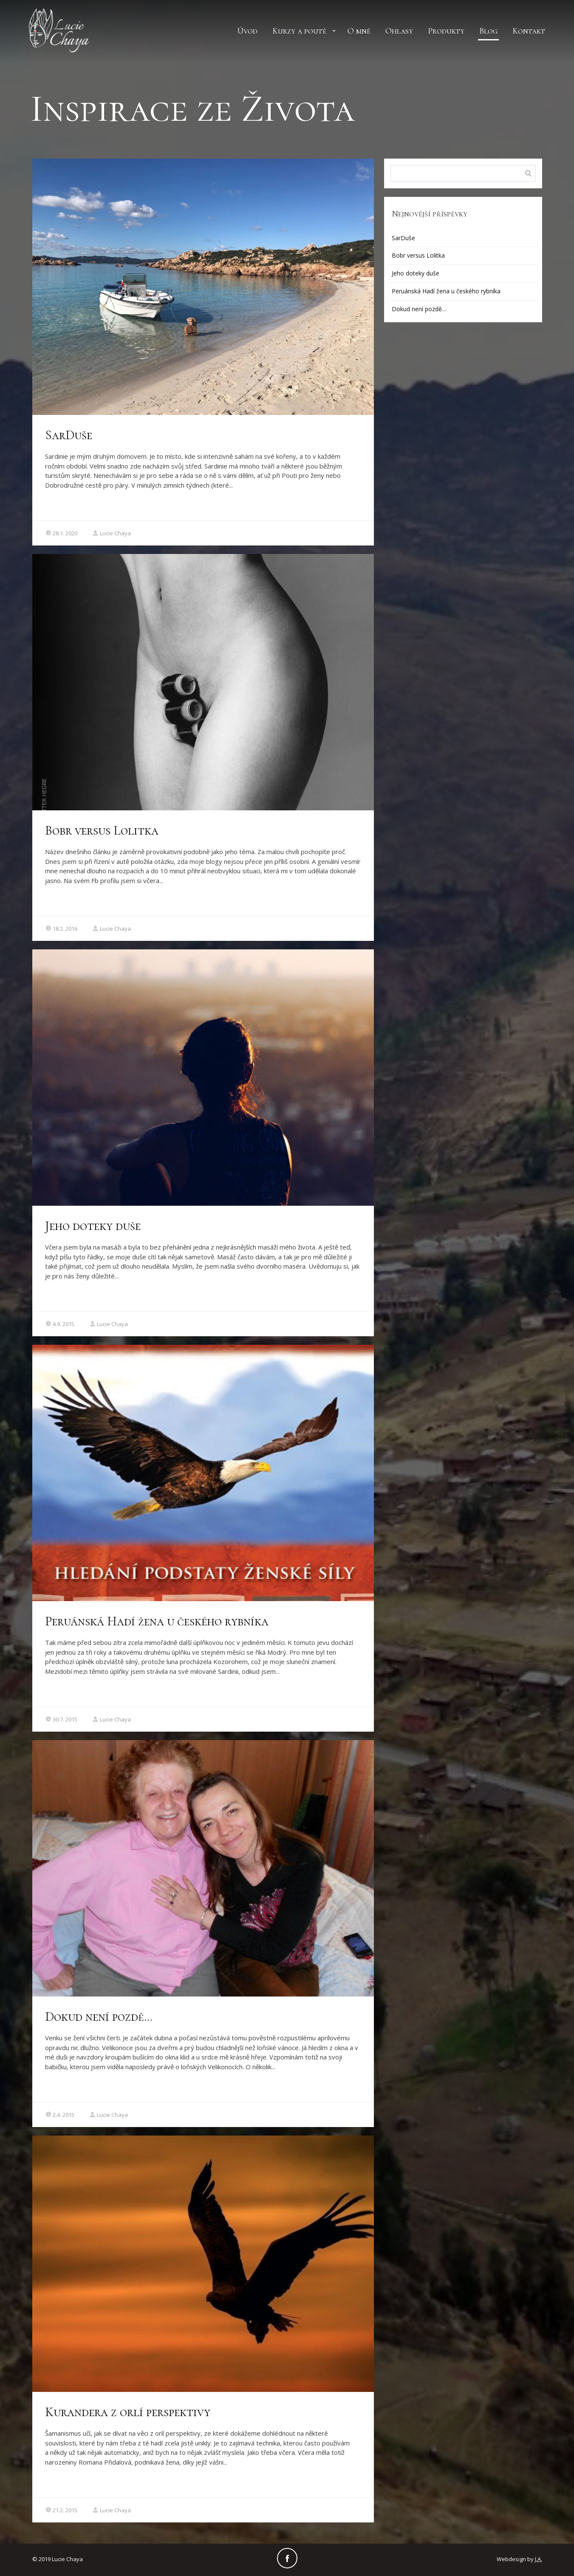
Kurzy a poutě (299, 31)
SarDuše (68, 435)
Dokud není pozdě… (99, 2017)
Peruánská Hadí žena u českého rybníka (157, 1621)
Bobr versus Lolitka (101, 830)
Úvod (247, 31)
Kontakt (528, 31)
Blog (488, 31)
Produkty (446, 31)
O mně (359, 31)
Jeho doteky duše (93, 1226)
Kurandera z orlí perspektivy (127, 2412)
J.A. (538, 2559)
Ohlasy (399, 31)
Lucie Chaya (111, 533)
